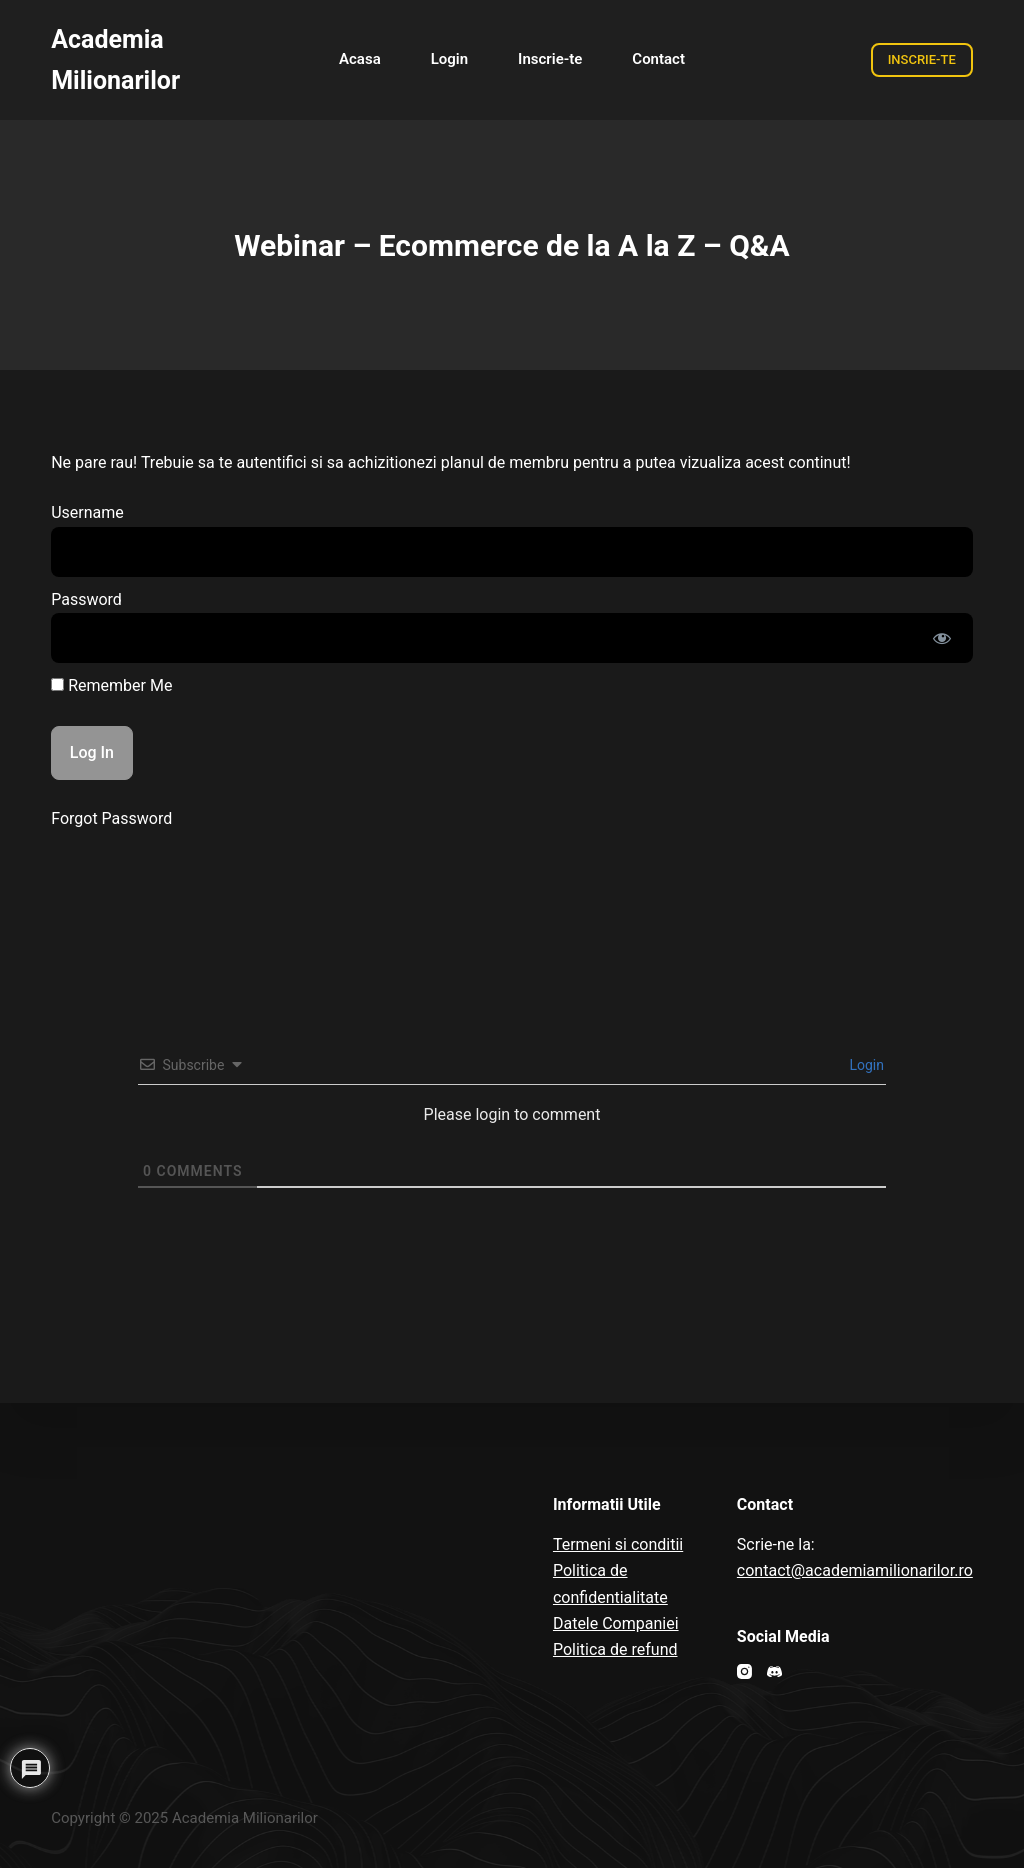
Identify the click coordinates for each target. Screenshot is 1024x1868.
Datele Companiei (616, 1623)
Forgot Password (111, 818)
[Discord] (774, 1671)
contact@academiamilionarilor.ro (855, 1570)
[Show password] (942, 638)
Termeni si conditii (618, 1544)
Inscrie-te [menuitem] (550, 59)
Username (87, 512)
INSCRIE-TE (922, 59)
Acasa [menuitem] (360, 59)
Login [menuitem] (449, 59)
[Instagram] (744, 1671)
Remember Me (111, 685)
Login (865, 1065)
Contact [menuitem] (658, 59)
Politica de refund (615, 1649)
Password (86, 599)
